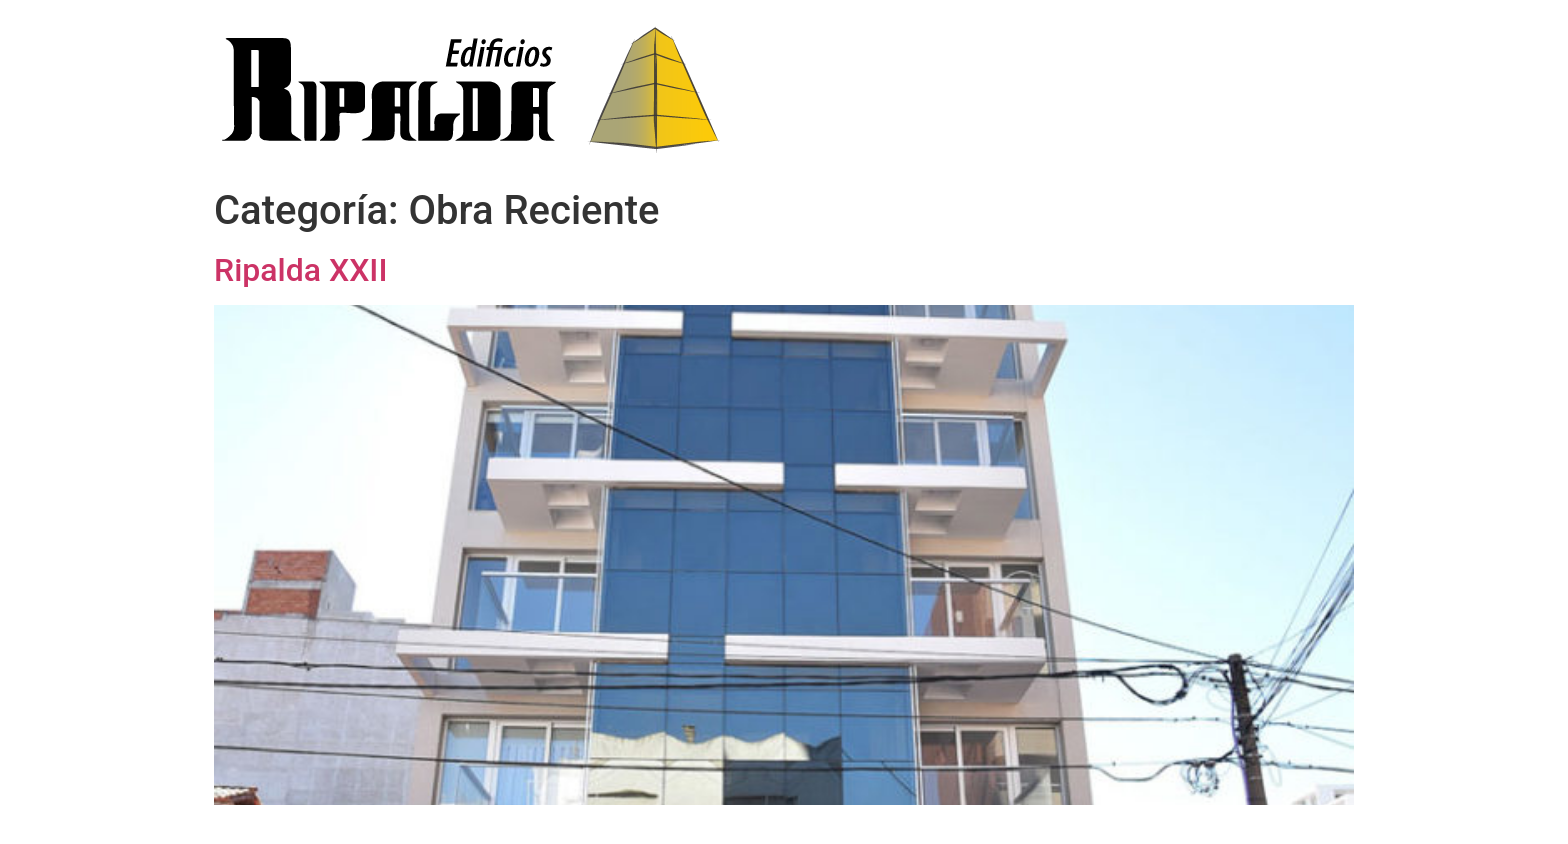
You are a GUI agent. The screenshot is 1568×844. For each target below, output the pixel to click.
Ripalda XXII (300, 270)
